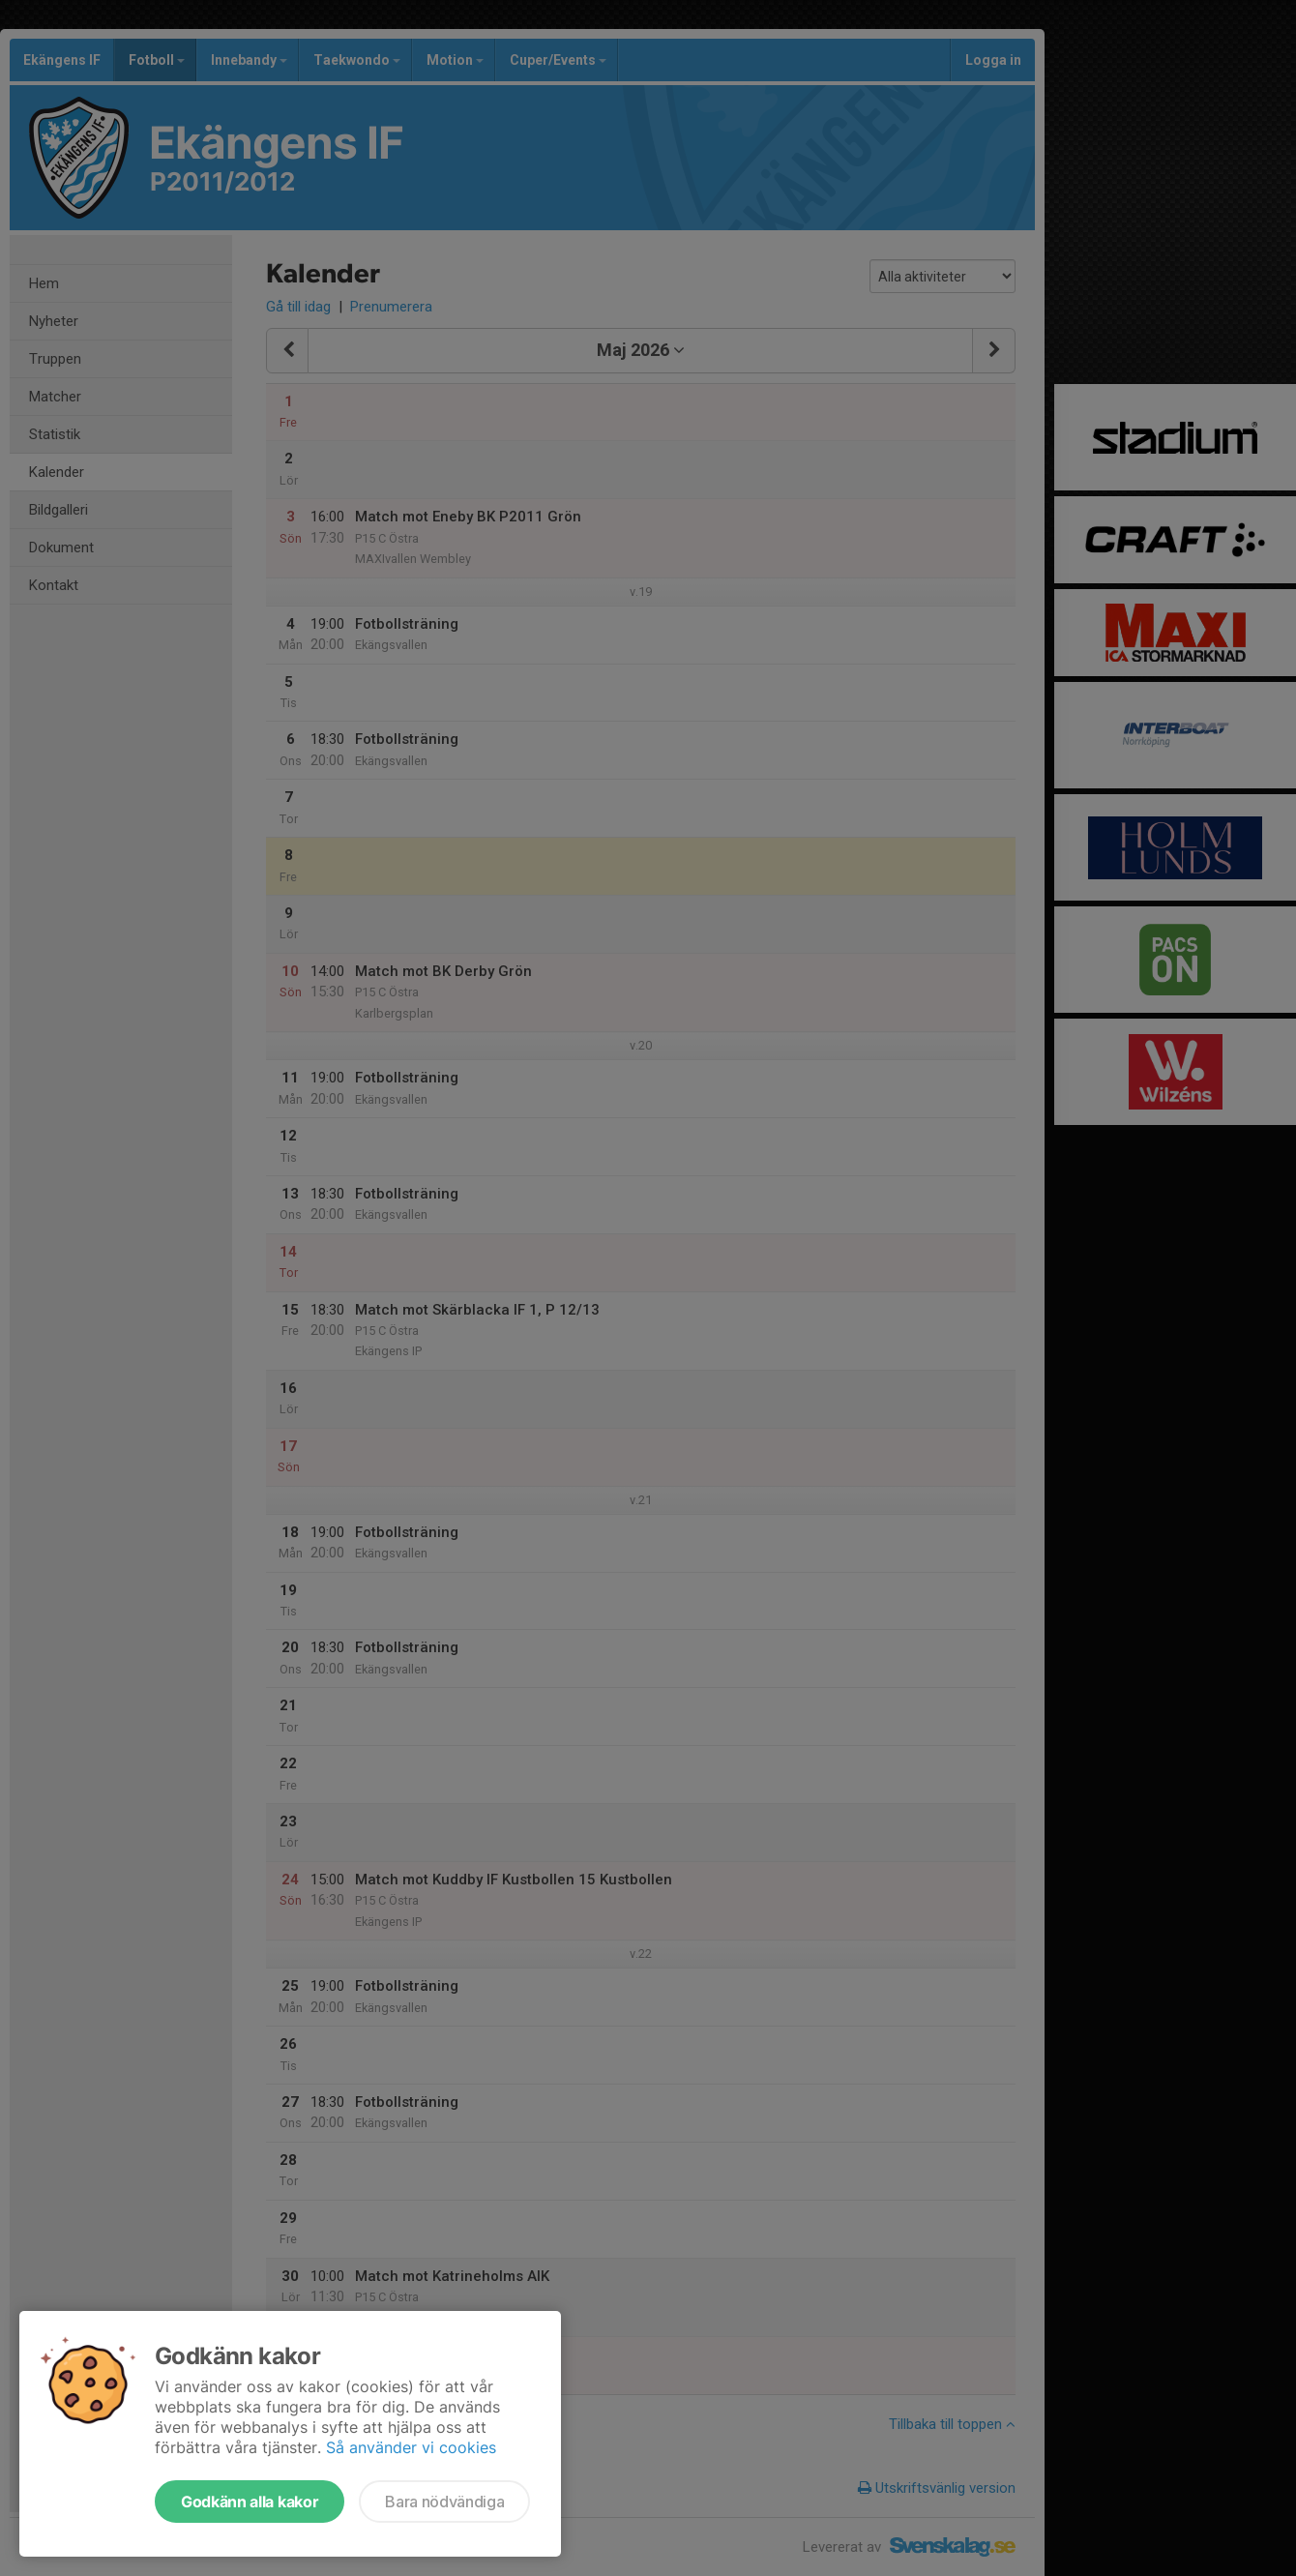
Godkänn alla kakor (249, 2501)
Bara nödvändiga (444, 2501)
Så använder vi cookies (411, 2447)
